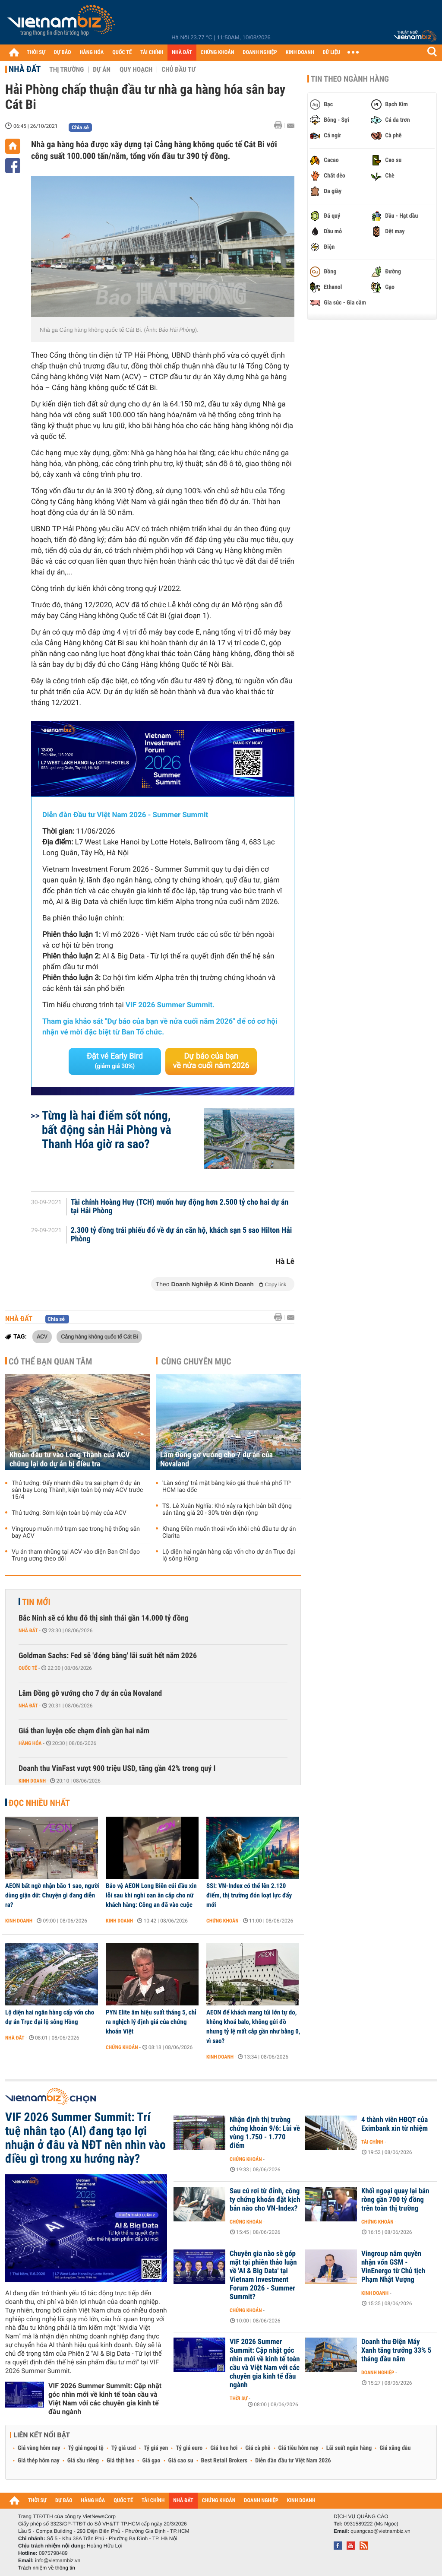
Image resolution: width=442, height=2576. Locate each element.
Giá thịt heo (120, 2461)
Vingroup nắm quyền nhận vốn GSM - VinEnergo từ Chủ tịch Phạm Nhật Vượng (393, 2266)
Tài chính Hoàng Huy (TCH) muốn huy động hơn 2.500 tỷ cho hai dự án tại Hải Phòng (180, 1206)
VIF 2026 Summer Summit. (170, 1005)
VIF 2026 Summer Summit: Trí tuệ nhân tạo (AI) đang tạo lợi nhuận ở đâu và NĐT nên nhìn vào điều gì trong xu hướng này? (85, 2138)
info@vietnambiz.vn (57, 2560)
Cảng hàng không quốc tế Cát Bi (99, 1336)
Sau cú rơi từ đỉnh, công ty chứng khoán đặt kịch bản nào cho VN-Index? (265, 2200)
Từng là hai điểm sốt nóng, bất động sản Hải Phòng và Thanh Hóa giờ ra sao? (106, 1129)
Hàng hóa (30, 1743)
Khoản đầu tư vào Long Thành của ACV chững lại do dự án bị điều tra (69, 1459)
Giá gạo (151, 2461)
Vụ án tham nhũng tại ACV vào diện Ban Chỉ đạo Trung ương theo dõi (76, 1555)
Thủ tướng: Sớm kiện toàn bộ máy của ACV (69, 1513)
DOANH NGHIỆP (260, 52)
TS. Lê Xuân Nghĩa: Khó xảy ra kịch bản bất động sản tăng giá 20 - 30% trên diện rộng (227, 1509)
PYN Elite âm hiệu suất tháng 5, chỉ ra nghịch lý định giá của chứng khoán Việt (151, 2021)
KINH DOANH (300, 52)
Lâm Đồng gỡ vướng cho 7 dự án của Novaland (216, 1459)
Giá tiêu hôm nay (298, 2448)
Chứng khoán (222, 1921)
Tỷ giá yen (156, 2448)
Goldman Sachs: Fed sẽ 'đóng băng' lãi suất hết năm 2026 (108, 1655)
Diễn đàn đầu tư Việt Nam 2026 (293, 2461)
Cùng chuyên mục (196, 1361)
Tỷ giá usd (123, 2448)
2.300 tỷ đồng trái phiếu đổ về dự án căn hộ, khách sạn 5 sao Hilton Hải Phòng (181, 1235)
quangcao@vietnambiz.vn (380, 2531)
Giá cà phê (257, 2448)
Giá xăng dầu (394, 2448)
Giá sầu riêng (83, 2461)
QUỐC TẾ (122, 52)
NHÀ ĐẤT (182, 52)
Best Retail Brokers (224, 2461)
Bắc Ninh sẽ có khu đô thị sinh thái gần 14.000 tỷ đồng (104, 1618)
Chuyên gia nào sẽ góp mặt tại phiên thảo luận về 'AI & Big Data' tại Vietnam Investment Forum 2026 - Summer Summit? (263, 2275)
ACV (42, 1336)
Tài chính (372, 2142)
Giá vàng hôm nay (39, 2448)
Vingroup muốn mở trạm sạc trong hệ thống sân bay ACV (76, 1532)
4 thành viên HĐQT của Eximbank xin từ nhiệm (394, 2124)
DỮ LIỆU (331, 52)
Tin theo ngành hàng (350, 79)
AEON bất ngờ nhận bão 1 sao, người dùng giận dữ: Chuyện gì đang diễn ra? (52, 1895)
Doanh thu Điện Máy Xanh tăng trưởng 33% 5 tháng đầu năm (396, 2350)
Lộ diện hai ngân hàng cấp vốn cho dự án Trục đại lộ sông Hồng (228, 1555)
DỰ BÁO (62, 52)
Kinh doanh (32, 1781)
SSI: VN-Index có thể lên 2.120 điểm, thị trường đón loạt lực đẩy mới (249, 1895)
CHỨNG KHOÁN (217, 52)
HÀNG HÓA (92, 52)
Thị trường (66, 69)
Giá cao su (180, 2461)
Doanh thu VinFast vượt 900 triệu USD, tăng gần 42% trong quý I (117, 1768)
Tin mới (36, 1602)
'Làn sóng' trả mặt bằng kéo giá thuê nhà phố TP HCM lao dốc (226, 1487)
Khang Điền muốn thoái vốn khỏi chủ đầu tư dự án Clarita (229, 1532)
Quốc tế (28, 1668)
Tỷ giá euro (189, 2448)
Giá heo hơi (223, 2448)
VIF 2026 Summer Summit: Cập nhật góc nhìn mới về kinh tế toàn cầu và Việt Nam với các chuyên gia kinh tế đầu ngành (104, 2399)
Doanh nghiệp (377, 2373)
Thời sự (238, 2398)
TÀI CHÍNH (151, 52)
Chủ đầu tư (178, 69)
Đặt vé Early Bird (115, 1061)
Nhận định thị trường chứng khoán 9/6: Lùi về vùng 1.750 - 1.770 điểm (265, 2133)
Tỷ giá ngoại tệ (86, 2448)
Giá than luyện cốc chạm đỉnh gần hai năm (84, 1730)
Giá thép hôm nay (39, 2461)
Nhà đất (25, 69)
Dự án (101, 69)
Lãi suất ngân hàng (349, 2448)
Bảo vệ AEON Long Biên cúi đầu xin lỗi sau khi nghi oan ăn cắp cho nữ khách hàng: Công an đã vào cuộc (151, 1895)
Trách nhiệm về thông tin (46, 2568)
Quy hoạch (136, 69)
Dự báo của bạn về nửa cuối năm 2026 (211, 1061)
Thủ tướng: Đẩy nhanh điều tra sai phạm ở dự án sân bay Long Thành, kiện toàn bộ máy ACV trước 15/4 (77, 1490)
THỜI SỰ (36, 52)
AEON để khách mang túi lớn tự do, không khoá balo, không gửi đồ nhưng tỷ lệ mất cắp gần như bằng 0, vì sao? (253, 2026)
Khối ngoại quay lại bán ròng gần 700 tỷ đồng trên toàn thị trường (395, 2200)
